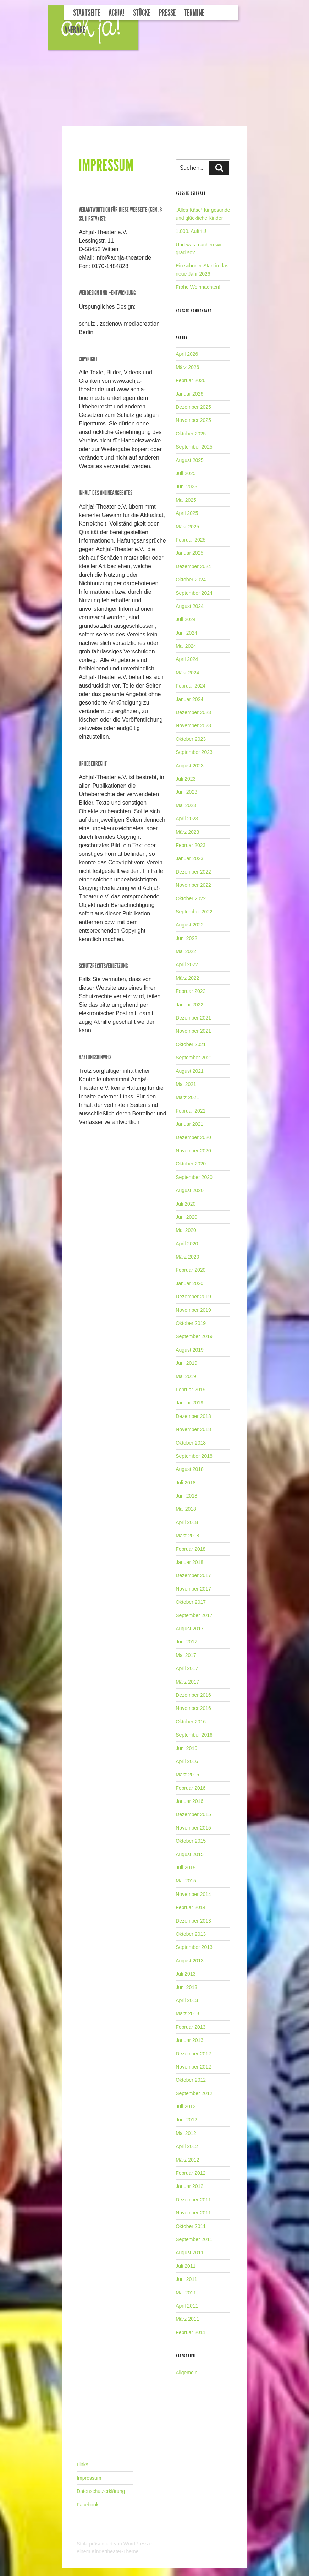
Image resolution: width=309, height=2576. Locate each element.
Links (82, 2464)
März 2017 (187, 1682)
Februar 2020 (190, 1270)
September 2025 (194, 447)
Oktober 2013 (191, 1934)
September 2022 (194, 911)
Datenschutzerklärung (101, 2491)
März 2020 (187, 1257)
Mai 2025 (186, 500)
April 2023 (187, 818)
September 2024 (194, 593)
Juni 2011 (186, 2279)
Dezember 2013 (193, 1921)
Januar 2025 (189, 553)
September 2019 (194, 1336)
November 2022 (193, 885)
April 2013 (187, 2000)
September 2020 (194, 1177)
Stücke (141, 13)
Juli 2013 (185, 1974)
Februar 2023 (190, 845)
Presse (167, 13)
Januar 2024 (189, 699)
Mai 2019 (186, 1376)
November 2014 (193, 1894)
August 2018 (190, 1469)
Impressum (89, 2478)
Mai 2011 (186, 2292)
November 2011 (193, 2213)
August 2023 (190, 765)
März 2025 (187, 526)
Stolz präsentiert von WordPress (113, 2544)
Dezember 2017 (193, 1575)
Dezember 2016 (193, 1695)
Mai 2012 (186, 2133)
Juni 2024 (186, 633)
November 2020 (193, 1150)
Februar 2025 (190, 540)
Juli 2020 (185, 1204)
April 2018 (187, 1522)
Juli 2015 (185, 1867)
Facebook (87, 2504)
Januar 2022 (189, 1004)
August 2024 (190, 606)
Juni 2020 (186, 1217)
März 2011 (187, 2319)
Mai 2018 (186, 1509)
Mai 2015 (186, 1881)
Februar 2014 (190, 1907)
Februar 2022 (190, 991)
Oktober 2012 (191, 2080)
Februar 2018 (190, 1549)
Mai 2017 (186, 1655)
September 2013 (194, 1947)
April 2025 (187, 513)
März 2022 (187, 978)
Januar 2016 (189, 1801)
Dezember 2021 (193, 1018)
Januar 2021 (189, 1124)
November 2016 (193, 1708)
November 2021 (193, 1031)
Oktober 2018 (191, 1443)
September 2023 (194, 752)
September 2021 (194, 1057)
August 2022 (190, 925)
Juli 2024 (185, 619)
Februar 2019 (190, 1389)
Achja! (117, 13)
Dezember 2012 (193, 2053)
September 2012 (194, 2093)
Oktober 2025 (191, 433)
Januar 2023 (189, 858)
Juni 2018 (186, 1496)
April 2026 (187, 354)
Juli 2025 (185, 473)
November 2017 (193, 1589)
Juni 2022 (186, 938)
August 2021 (190, 1071)
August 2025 (190, 460)
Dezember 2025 (193, 407)
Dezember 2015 (193, 1814)
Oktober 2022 (191, 898)
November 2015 (193, 1828)
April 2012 (187, 2146)
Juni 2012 (186, 2120)
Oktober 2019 (191, 1323)
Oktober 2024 (191, 579)
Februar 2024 (190, 686)
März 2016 (187, 1774)
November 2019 (193, 1310)
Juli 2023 (185, 779)
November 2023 (193, 725)
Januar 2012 (189, 2186)
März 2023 (187, 832)
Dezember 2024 (193, 566)
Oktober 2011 (191, 2226)
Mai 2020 (186, 1230)
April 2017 (187, 1668)
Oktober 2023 (191, 739)
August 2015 (190, 1854)
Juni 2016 (186, 1748)
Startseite (86, 13)
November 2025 (193, 420)
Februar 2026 (190, 380)
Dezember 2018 (193, 1416)
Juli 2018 (185, 1482)
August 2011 (190, 2252)
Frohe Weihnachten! (198, 287)
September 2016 (194, 1735)
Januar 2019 (189, 1403)
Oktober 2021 (191, 1044)
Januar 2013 (189, 2040)
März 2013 (187, 2013)
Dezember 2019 (193, 1296)
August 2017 (190, 1628)
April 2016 (187, 1761)
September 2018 (194, 1456)
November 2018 (193, 1429)
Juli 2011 (185, 2266)
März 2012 (187, 2160)
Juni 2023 (186, 792)
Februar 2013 (190, 2027)
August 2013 (190, 1960)
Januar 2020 (189, 1283)
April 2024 (187, 659)
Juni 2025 (186, 486)
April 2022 (187, 964)
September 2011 (194, 2239)
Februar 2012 (190, 2173)
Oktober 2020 (191, 1164)
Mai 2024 (186, 646)
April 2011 (187, 2306)
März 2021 (187, 1097)
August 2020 (190, 1190)
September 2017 (194, 1615)
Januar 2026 (189, 394)
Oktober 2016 (191, 1721)
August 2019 (190, 1350)
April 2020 (187, 1243)
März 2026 (187, 367)
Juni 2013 (186, 1987)
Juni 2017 (186, 1642)
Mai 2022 (186, 951)
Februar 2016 (190, 1788)
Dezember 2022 (193, 872)
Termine (194, 13)
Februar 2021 (190, 1111)
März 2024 (187, 672)
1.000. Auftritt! (191, 231)
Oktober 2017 (191, 1602)
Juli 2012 (185, 2106)
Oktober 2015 (191, 1841)
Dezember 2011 (193, 2199)
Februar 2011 (190, 2332)
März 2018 (187, 1535)
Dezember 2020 (193, 1137)
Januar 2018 (189, 1562)
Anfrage (74, 30)
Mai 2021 (186, 1084)
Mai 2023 (186, 805)
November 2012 (193, 2067)
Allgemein (186, 2372)
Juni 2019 (186, 1363)
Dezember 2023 (193, 712)
